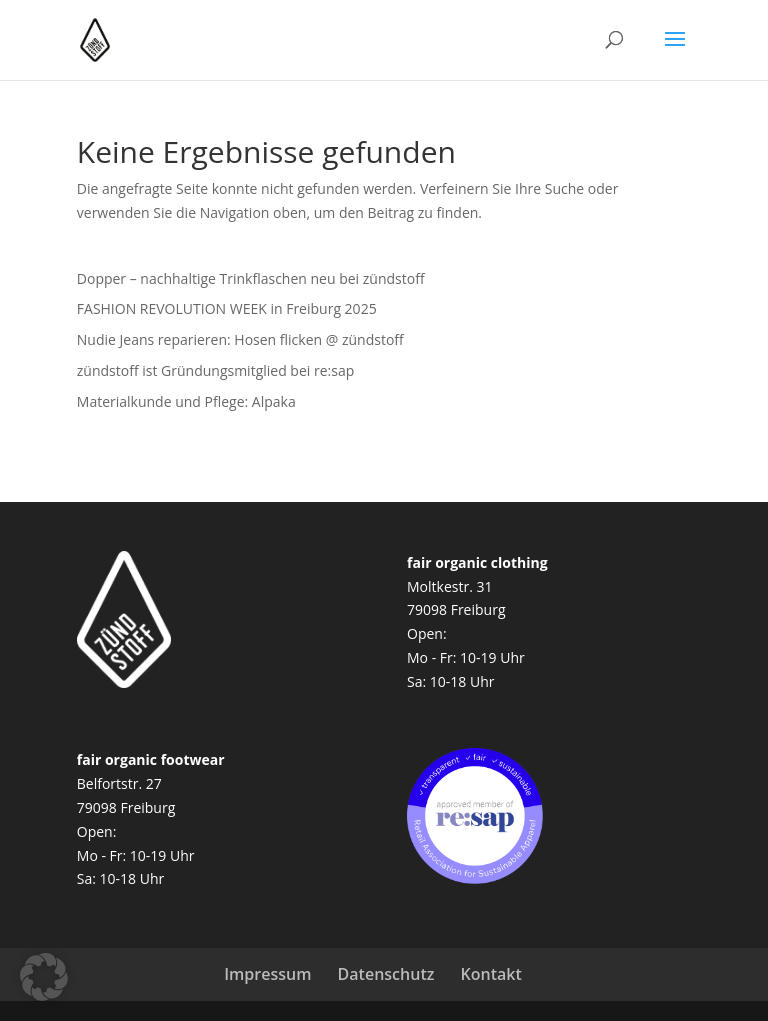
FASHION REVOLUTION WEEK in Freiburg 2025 (227, 308)
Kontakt (491, 974)
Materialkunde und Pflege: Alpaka (186, 401)
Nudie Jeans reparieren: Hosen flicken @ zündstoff (240, 339)
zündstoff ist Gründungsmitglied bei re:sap (215, 370)
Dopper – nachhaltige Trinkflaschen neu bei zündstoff (251, 278)
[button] (44, 977)
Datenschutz (386, 974)
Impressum (267, 974)
